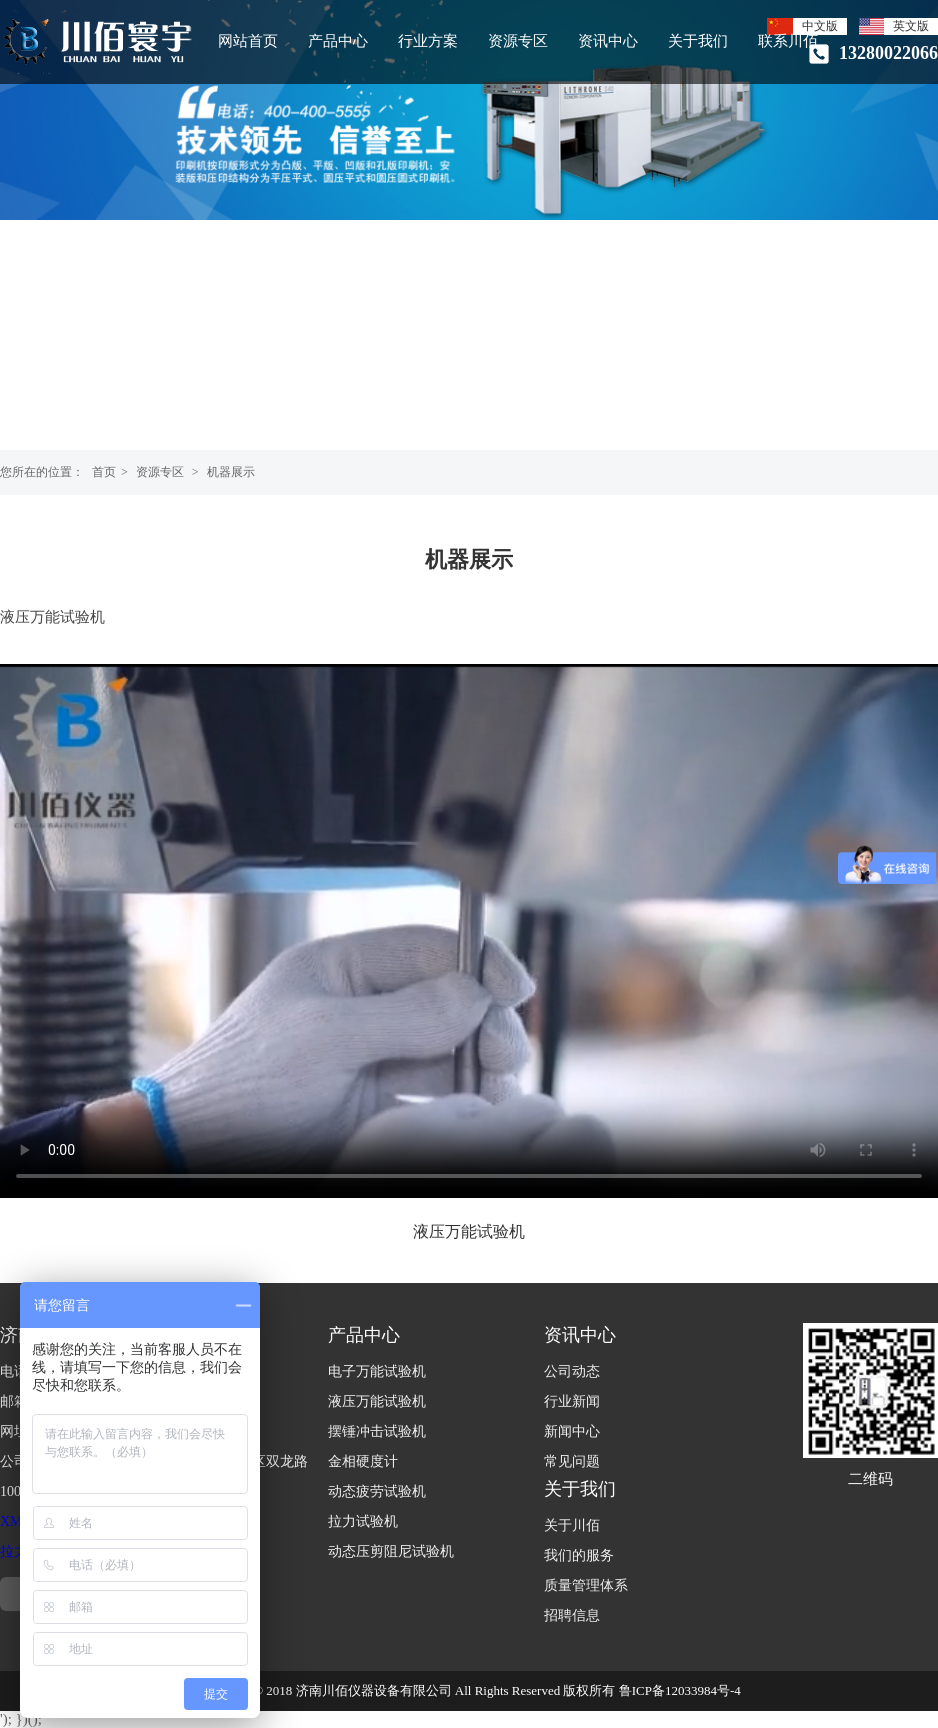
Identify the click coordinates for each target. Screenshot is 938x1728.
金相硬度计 (363, 1461)
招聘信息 (572, 1615)
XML (15, 1521)
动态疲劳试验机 (377, 1491)
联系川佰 (788, 41)
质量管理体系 (586, 1585)
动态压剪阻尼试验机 (391, 1551)
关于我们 (698, 41)
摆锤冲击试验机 (377, 1431)
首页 (104, 472)
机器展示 (231, 472)
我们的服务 (579, 1555)
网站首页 (248, 41)
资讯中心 (608, 41)
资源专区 (518, 41)
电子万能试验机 (377, 1371)
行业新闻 (572, 1401)
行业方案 (428, 41)
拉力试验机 (363, 1521)
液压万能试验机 (377, 1401)
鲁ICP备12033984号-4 (680, 1690)
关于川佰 (572, 1525)
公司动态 (572, 1371)
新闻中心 (572, 1431)
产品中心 (338, 41)
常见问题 (572, 1461)
